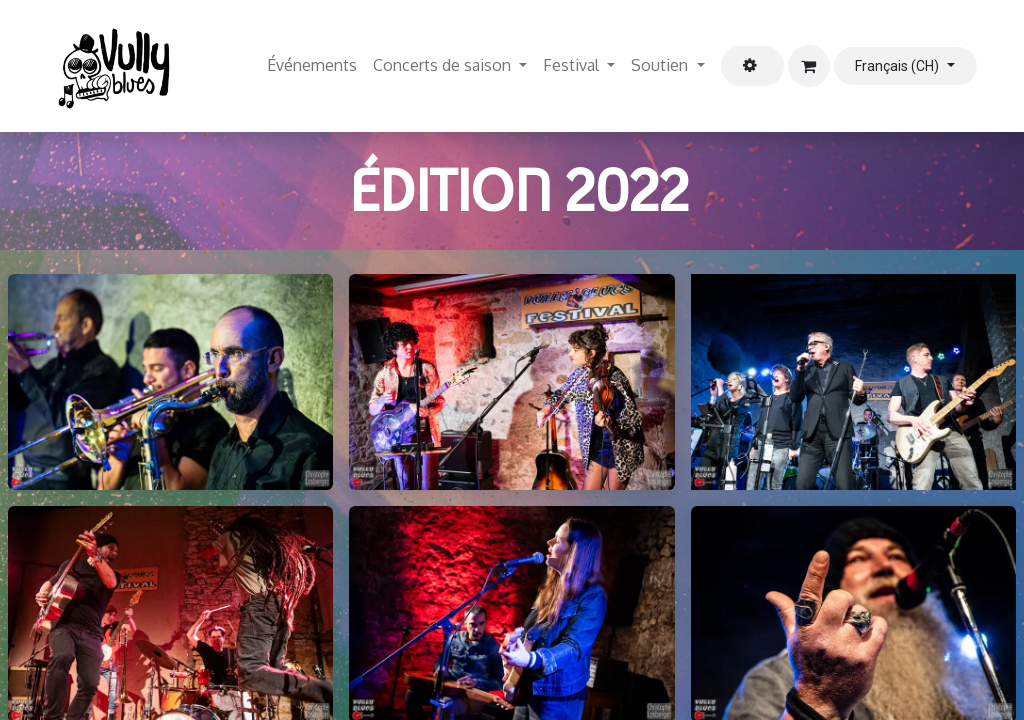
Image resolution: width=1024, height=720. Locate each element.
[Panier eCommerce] (809, 66)
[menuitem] (312, 66)
